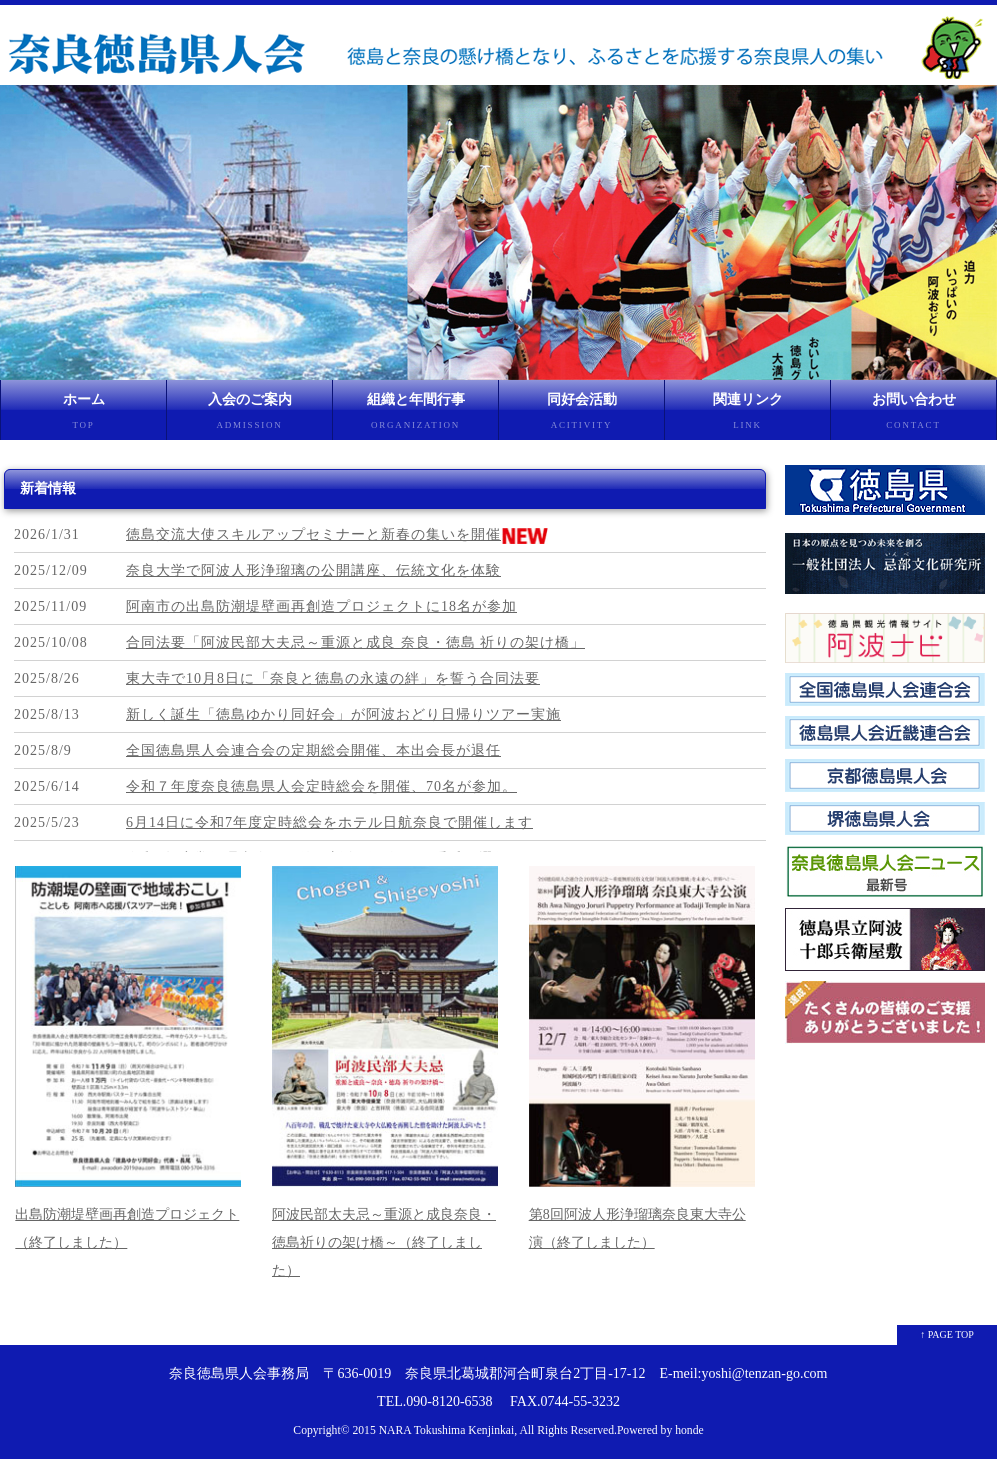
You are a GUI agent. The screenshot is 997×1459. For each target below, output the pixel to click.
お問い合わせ (913, 416)
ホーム (83, 416)
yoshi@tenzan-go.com (764, 1373)
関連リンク (747, 416)
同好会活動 (581, 416)
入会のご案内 (249, 416)
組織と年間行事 (415, 416)
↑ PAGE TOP (947, 1334)
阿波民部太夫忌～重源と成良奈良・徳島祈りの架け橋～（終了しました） (384, 1242)
